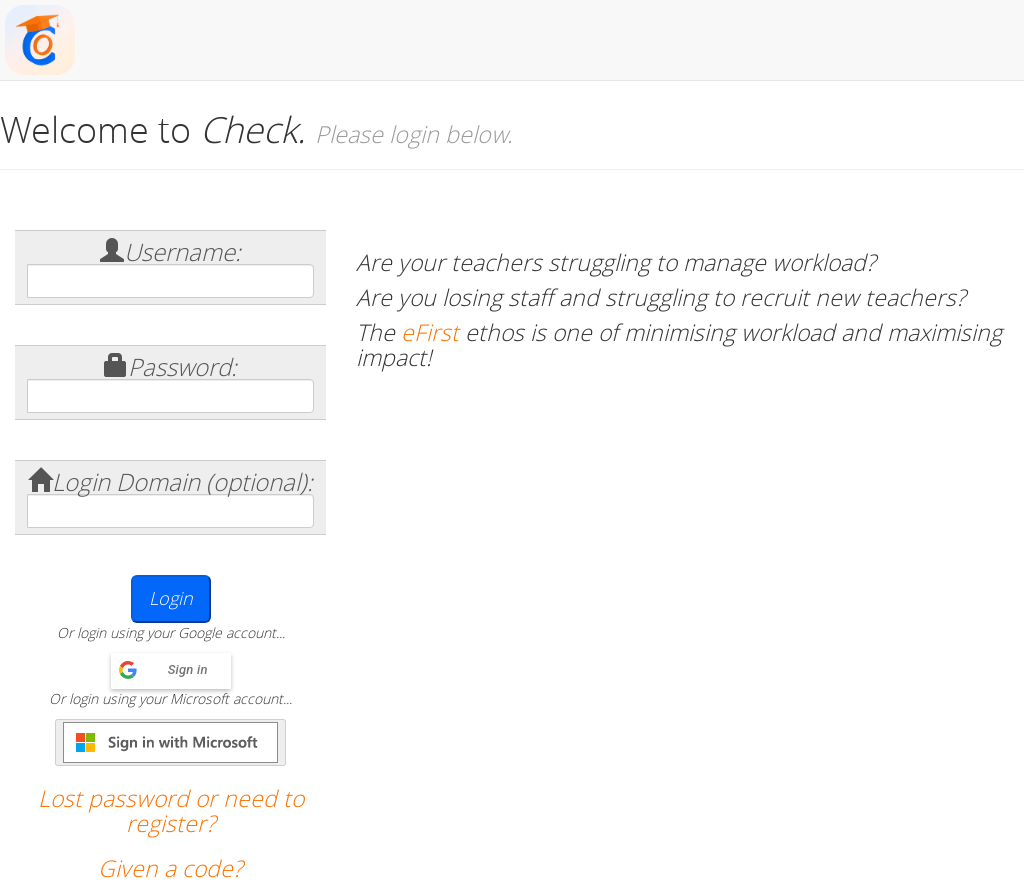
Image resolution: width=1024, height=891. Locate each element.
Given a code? (170, 868)
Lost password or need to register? (171, 811)
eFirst (430, 332)
